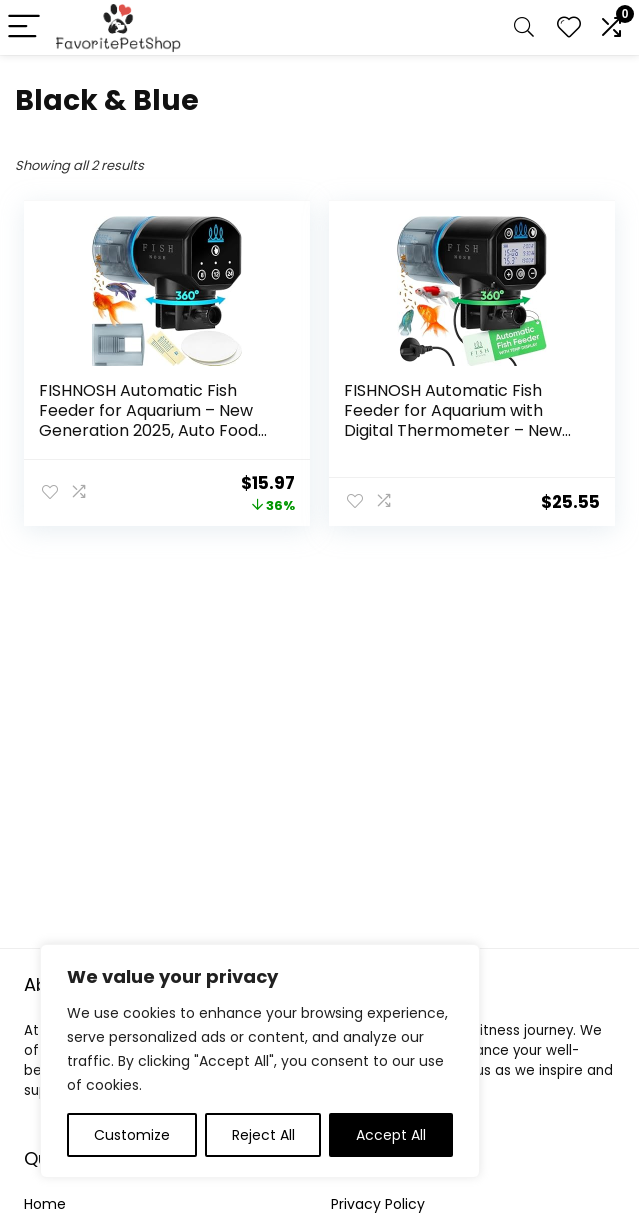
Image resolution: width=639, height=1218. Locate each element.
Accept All (391, 1135)
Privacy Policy (378, 1204)
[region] (260, 1061)
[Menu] (24, 27)
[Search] (524, 27)
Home (45, 1204)
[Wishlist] (569, 27)
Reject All (263, 1135)
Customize (132, 1135)
